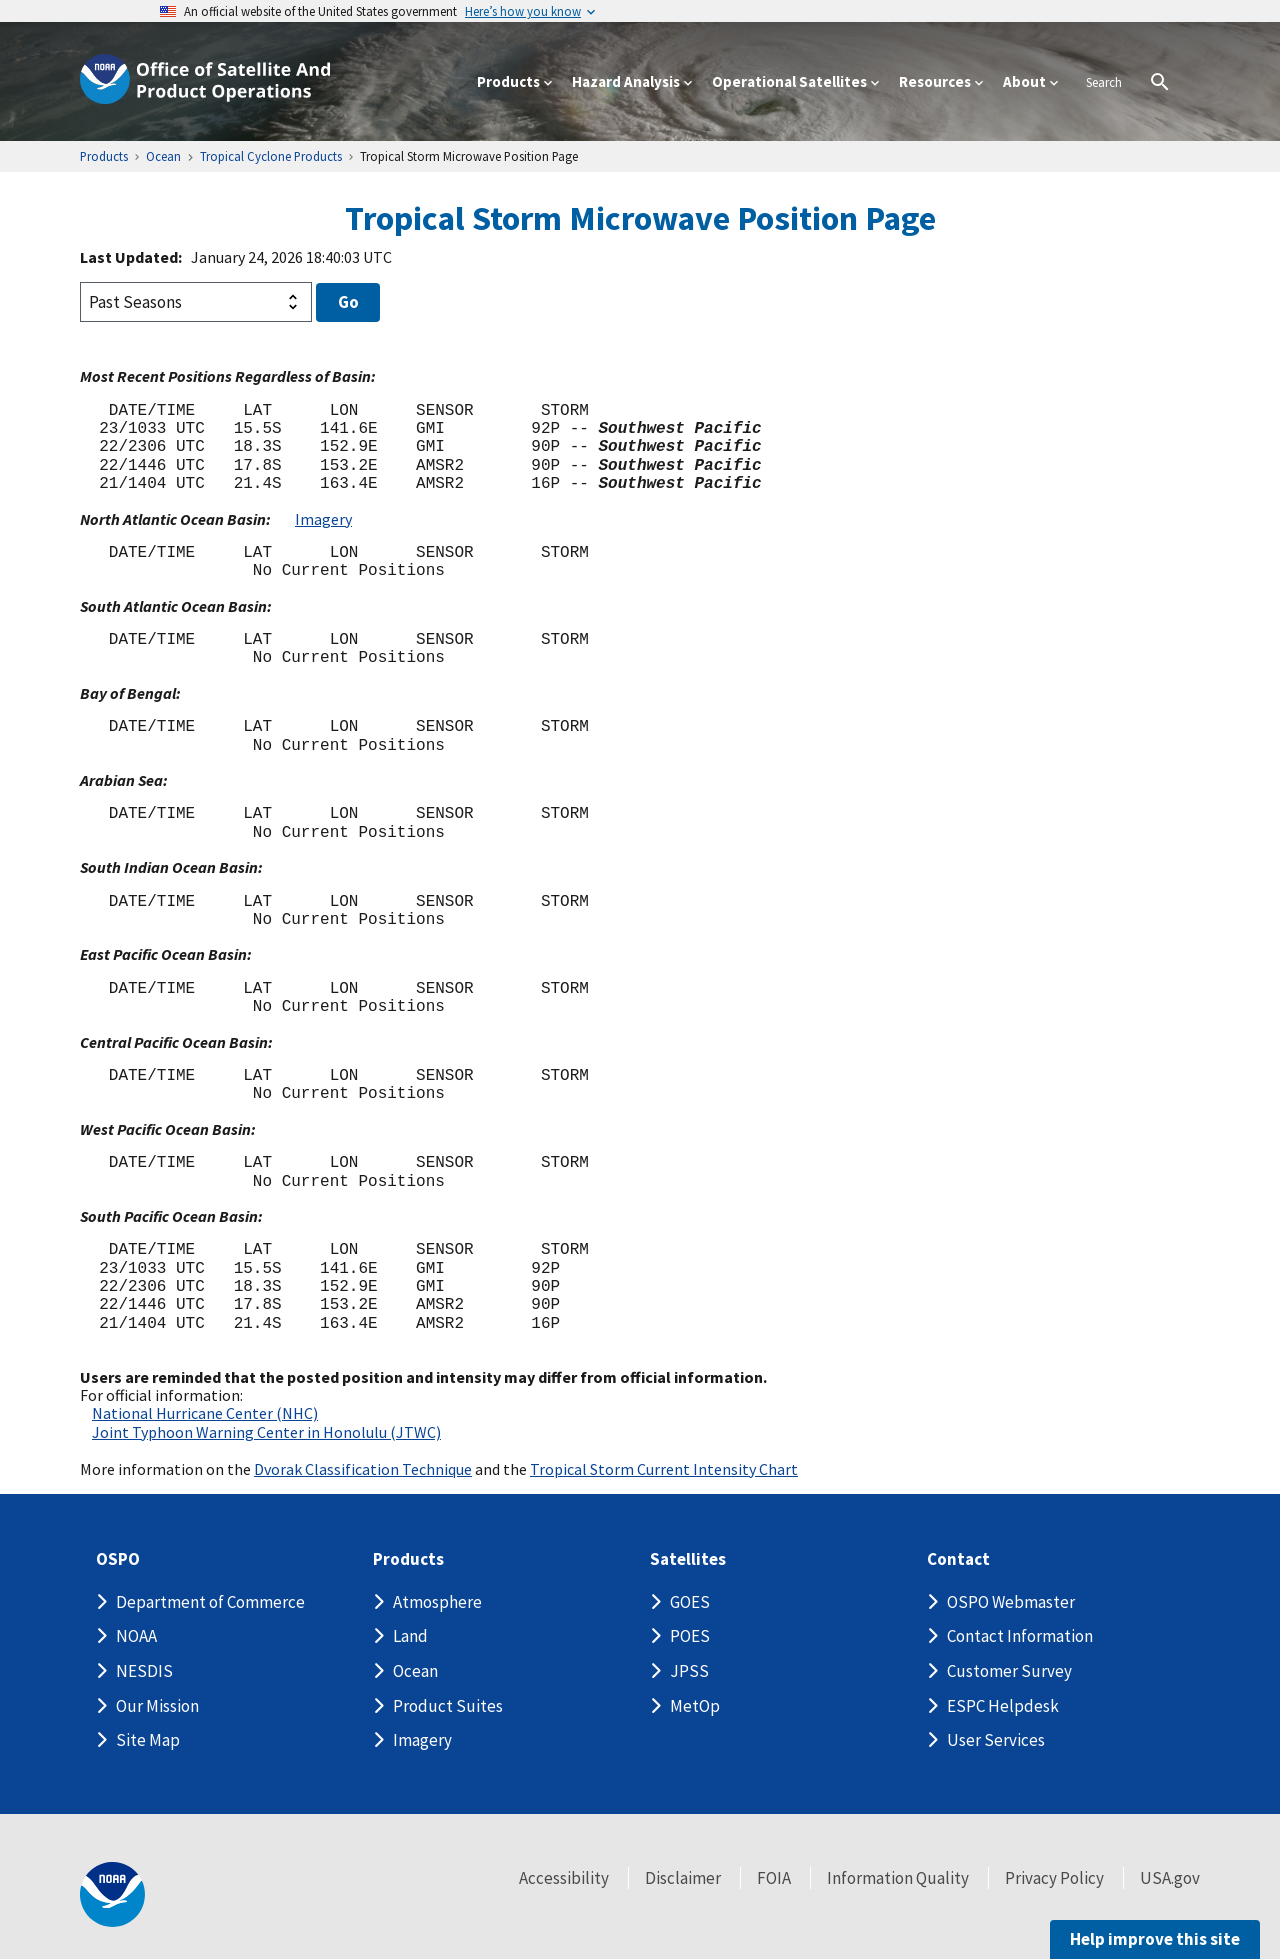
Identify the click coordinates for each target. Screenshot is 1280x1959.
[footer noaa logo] (112, 1894)
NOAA (136, 1636)
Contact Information (1020, 1636)
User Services (996, 1740)
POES (690, 1636)
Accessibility (564, 1878)
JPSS (689, 1671)
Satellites (688, 1559)
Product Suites (448, 1706)
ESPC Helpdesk (1003, 1706)
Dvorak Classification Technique (363, 1469)
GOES (690, 1602)
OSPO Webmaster (1011, 1602)
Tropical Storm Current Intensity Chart (664, 1469)
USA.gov (1170, 1878)
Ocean (415, 1671)
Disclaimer (683, 1878)
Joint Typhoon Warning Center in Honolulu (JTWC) (266, 1432)
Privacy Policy (1054, 1878)
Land (410, 1636)
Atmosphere (437, 1602)
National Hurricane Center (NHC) (205, 1413)
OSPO (118, 1559)
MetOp (695, 1706)
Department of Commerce (210, 1602)
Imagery (323, 519)
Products (408, 1559)
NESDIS (144, 1671)
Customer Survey (1009, 1671)
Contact (958, 1559)
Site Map (148, 1740)
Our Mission (157, 1706)
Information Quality (898, 1878)
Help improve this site (1155, 1939)
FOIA (774, 1878)
